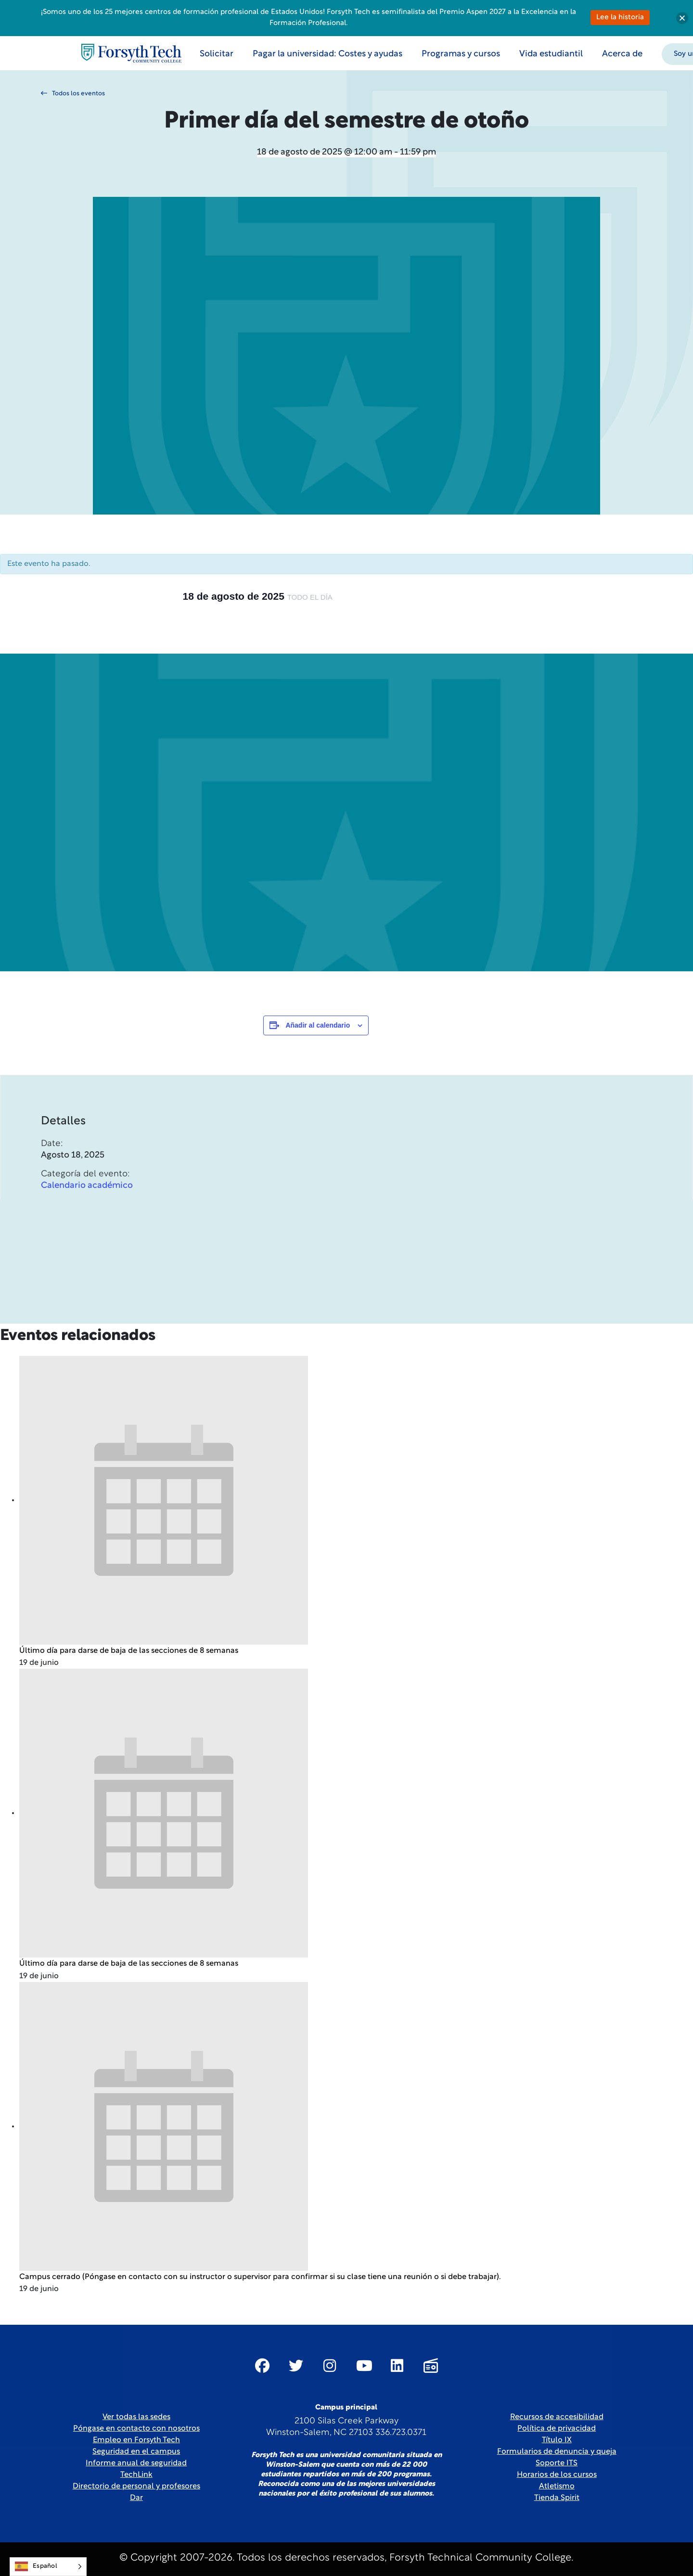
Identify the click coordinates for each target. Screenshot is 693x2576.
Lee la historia (620, 17)
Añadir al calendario (317, 1025)
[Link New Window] (262, 2366)
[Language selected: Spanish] (48, 2566)
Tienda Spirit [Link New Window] (556, 2498)
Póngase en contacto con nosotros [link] (136, 2429)
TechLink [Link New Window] (136, 2475)
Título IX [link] (557, 2440)
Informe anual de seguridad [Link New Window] (136, 2463)
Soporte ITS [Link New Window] (557, 2463)
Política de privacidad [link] (556, 2429)
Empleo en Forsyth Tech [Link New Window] (136, 2440)
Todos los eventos (73, 93)
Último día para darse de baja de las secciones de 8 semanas (128, 1651)
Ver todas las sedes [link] (136, 2417)
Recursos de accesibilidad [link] (556, 2417)
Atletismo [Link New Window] (557, 2486)
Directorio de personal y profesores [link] (136, 2486)
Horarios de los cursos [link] (557, 2475)
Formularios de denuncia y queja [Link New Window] (556, 2452)
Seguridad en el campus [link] (136, 2452)
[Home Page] (131, 53)
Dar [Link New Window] (136, 2498)
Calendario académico (87, 1215)
